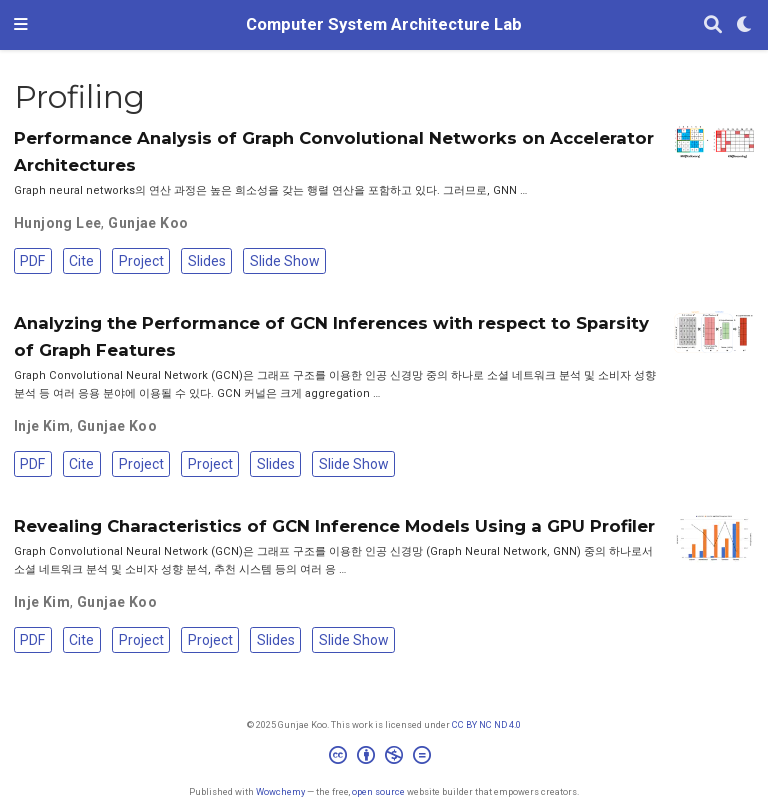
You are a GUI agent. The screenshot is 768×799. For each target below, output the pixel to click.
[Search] (713, 25)
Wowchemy (280, 791)
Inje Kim (42, 426)
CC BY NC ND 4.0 (486, 724)
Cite (81, 261)
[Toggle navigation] (21, 25)
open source (378, 791)
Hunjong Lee (58, 223)
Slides (207, 261)
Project (141, 261)
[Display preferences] (745, 25)
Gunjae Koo (148, 223)
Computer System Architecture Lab (384, 24)
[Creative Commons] (384, 758)
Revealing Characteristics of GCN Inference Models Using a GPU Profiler (334, 526)
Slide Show (285, 261)
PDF (32, 261)
